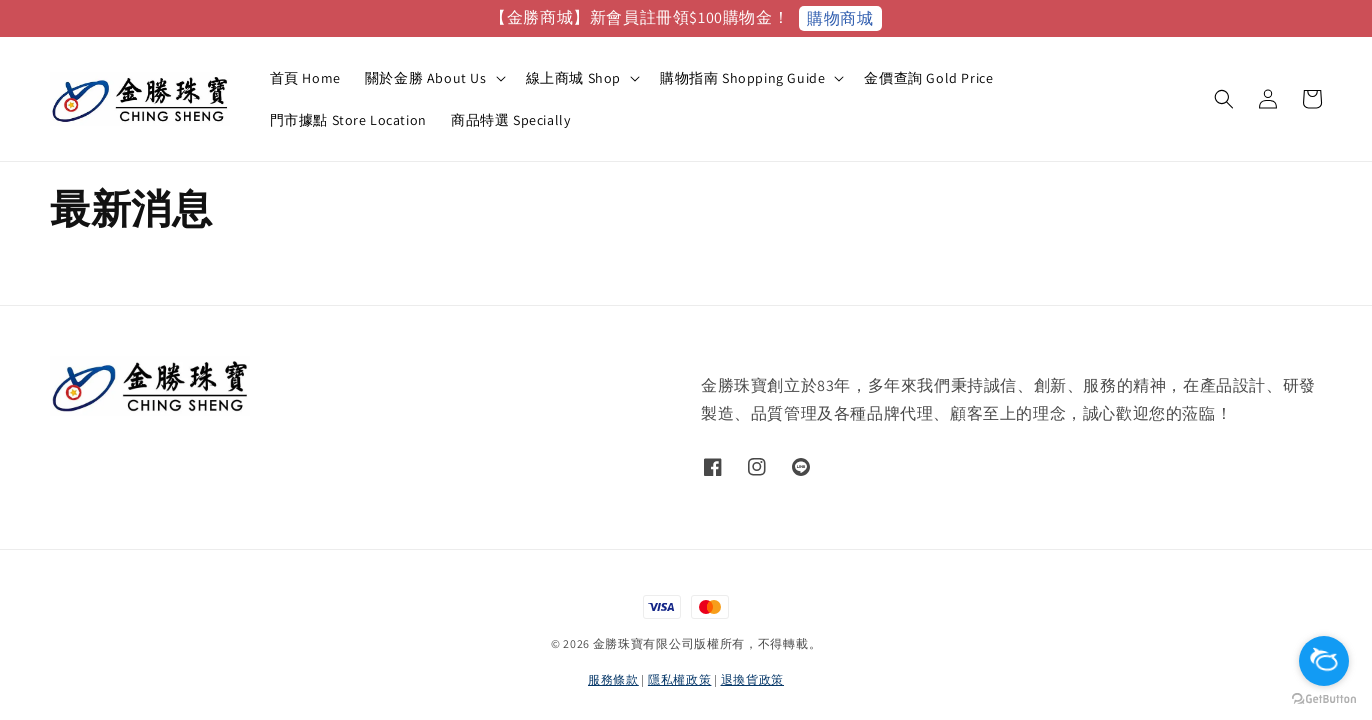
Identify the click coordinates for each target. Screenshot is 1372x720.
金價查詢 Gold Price (928, 78)
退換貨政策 (753, 679)
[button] (1224, 99)
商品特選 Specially (510, 120)
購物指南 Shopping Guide (742, 78)
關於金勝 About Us (426, 78)
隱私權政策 (680, 679)
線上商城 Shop (573, 78)
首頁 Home (305, 78)
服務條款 (613, 679)
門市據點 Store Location (348, 120)
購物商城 (840, 18)
